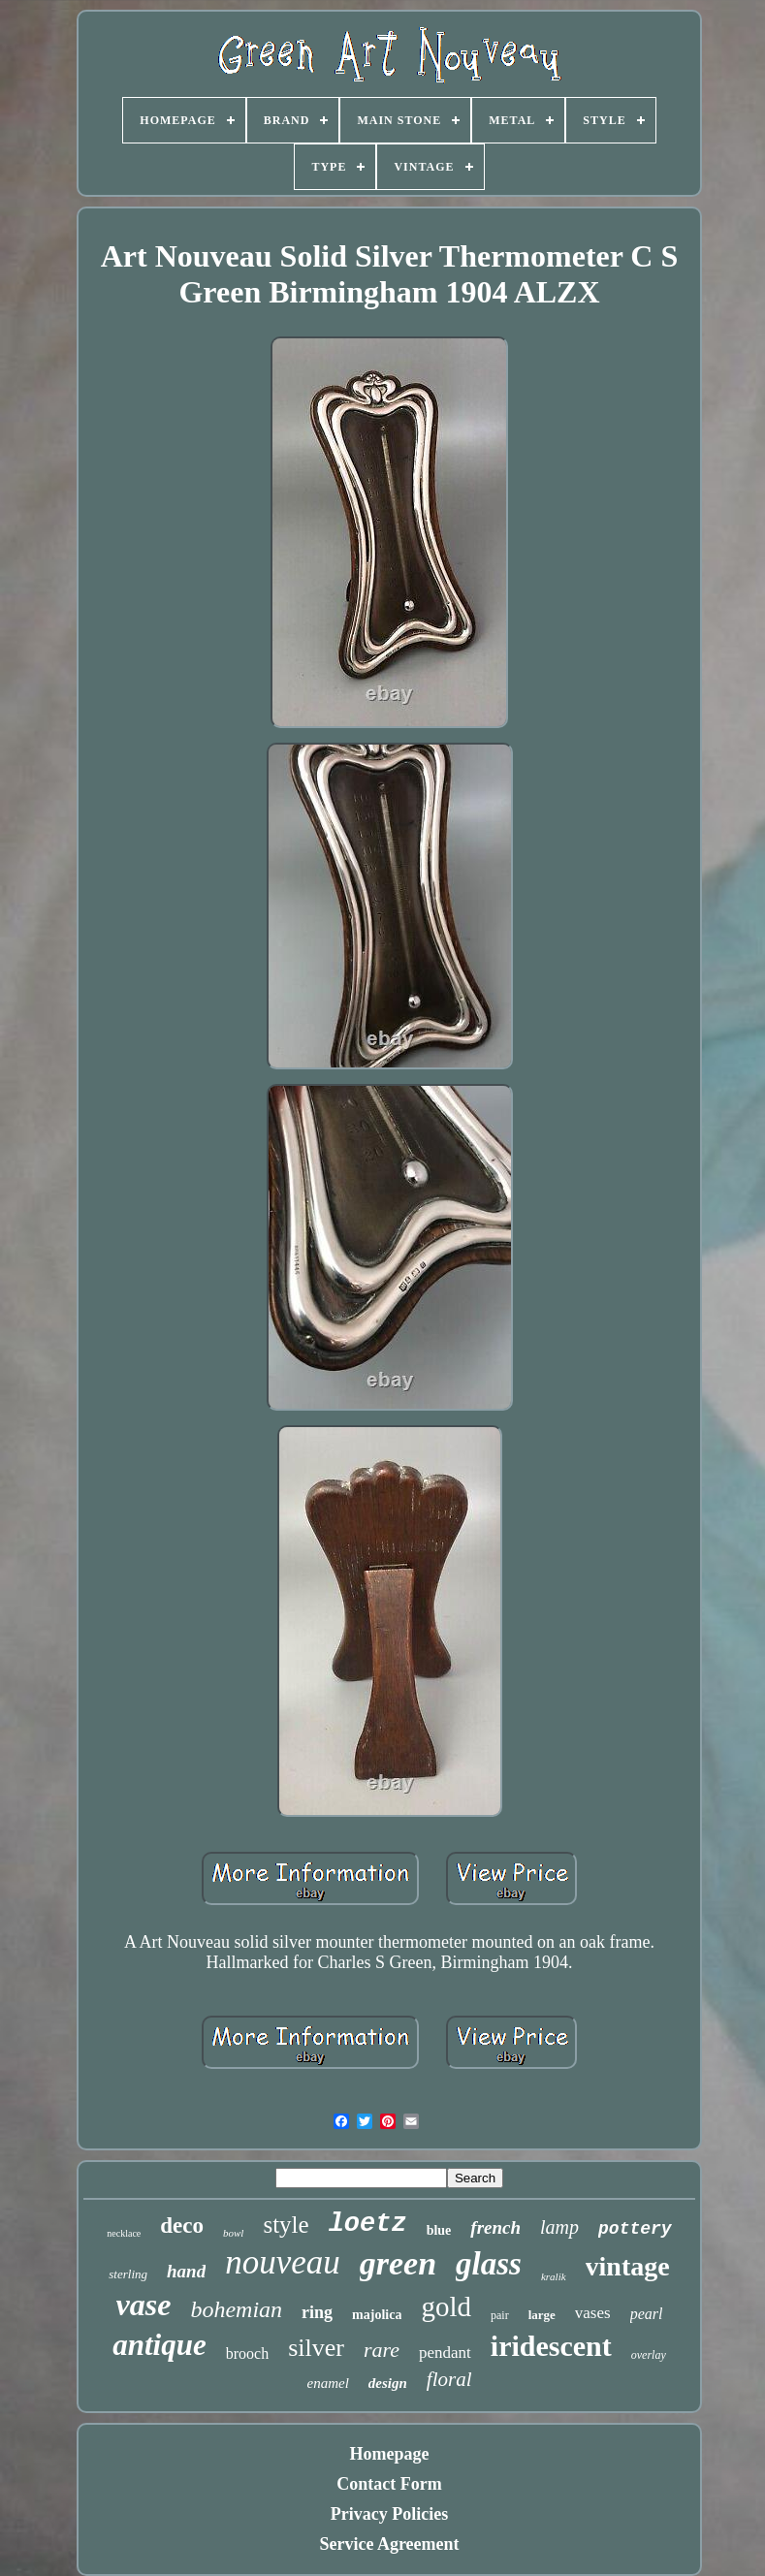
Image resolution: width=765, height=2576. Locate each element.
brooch (247, 2353)
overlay (648, 2355)
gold (446, 2306)
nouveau (282, 2262)
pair (500, 2315)
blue (439, 2230)
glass (489, 2263)
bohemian (236, 2309)
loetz (368, 2224)
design (387, 2383)
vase (144, 2304)
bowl (233, 2233)
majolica (376, 2314)
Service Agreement (389, 2544)
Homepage (390, 2454)
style (285, 2224)
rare (381, 2349)
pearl (646, 2314)
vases (593, 2313)
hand (186, 2271)
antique (159, 2345)
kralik (553, 2276)
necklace (124, 2233)
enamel (327, 2383)
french (495, 2227)
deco (182, 2225)
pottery (635, 2229)
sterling (128, 2274)
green (398, 2263)
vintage (628, 2266)
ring (317, 2312)
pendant (445, 2352)
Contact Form (388, 2484)
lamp (559, 2227)
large (542, 2314)
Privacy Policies (389, 2514)
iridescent (551, 2346)
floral (449, 2379)
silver (316, 2348)
